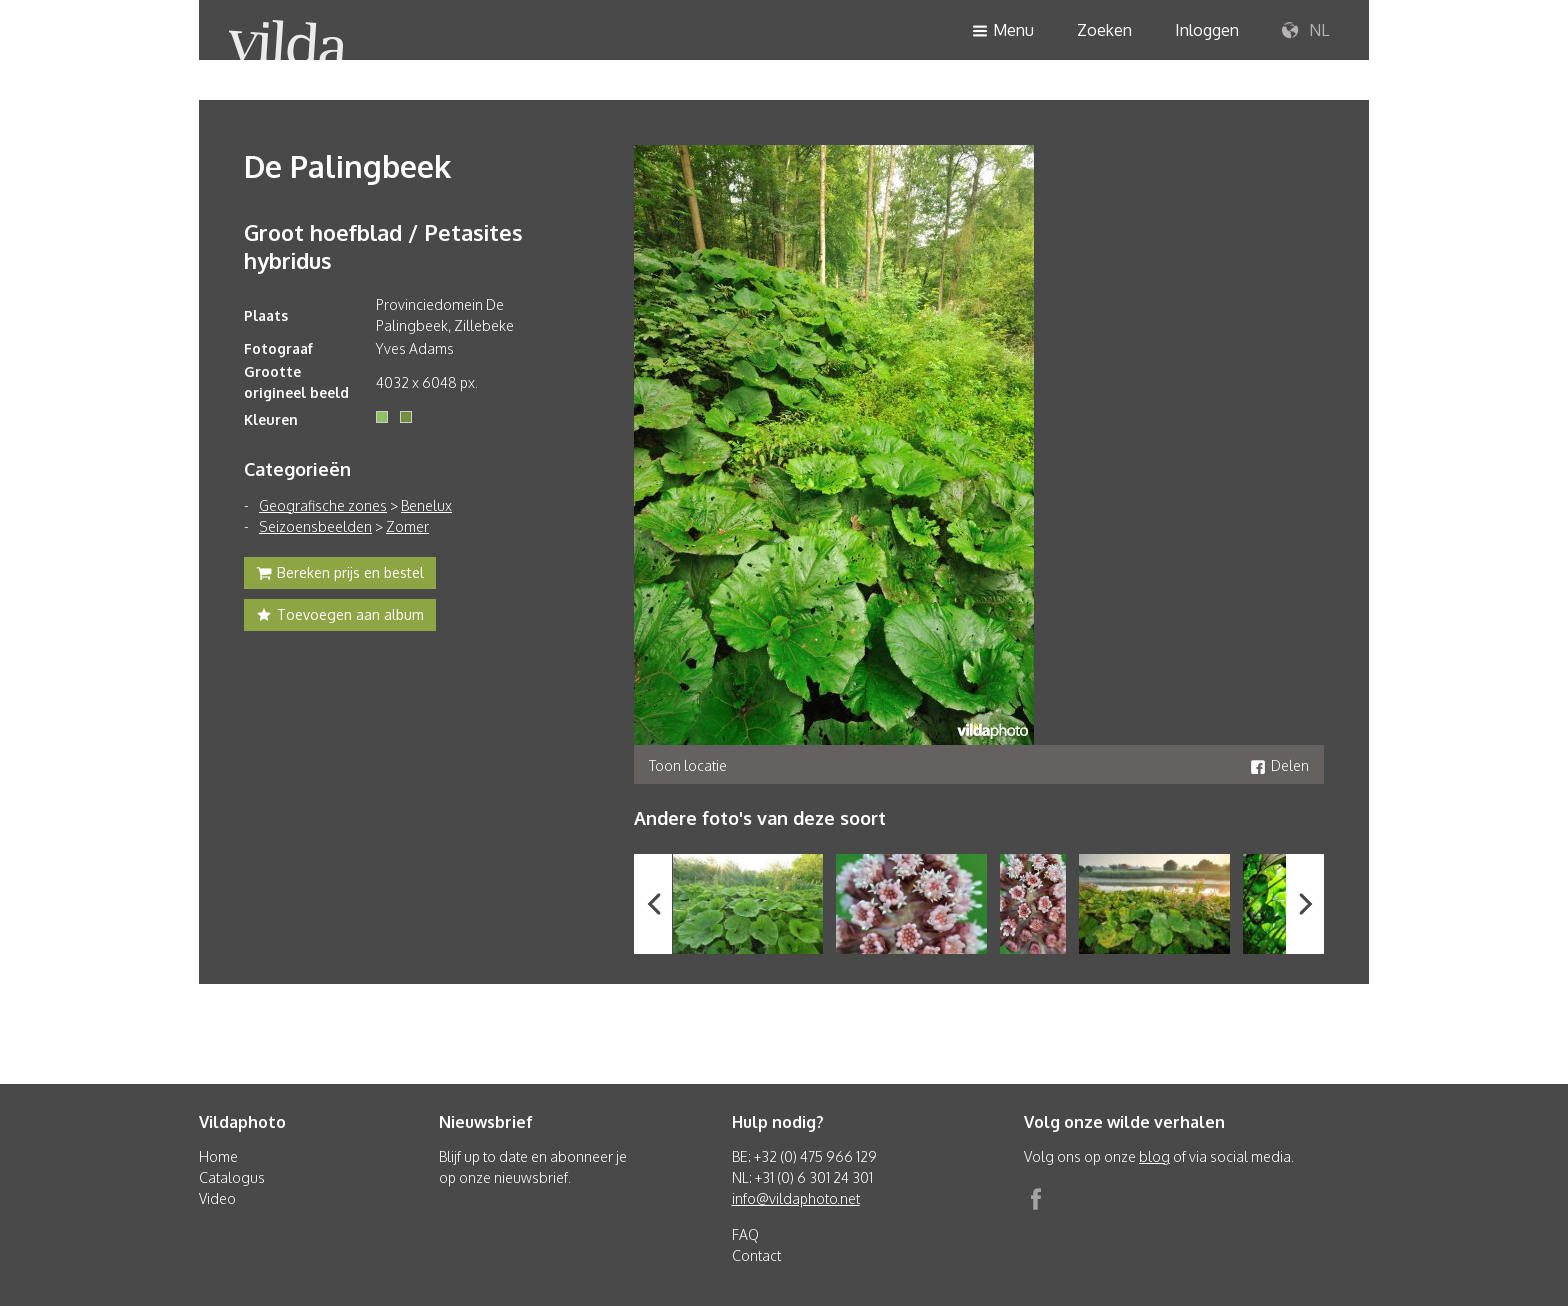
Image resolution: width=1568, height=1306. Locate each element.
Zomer (407, 526)
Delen (1279, 765)
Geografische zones (323, 505)
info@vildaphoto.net (796, 1198)
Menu (1003, 31)
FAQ (745, 1234)
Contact (756, 1255)
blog (1154, 1156)
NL (1305, 31)
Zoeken (1104, 30)
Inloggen (1207, 30)
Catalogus (232, 1177)
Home (218, 1156)
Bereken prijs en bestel (340, 575)
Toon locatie (688, 765)
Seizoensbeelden (315, 526)
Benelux (426, 505)
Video (217, 1198)
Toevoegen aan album (340, 617)
